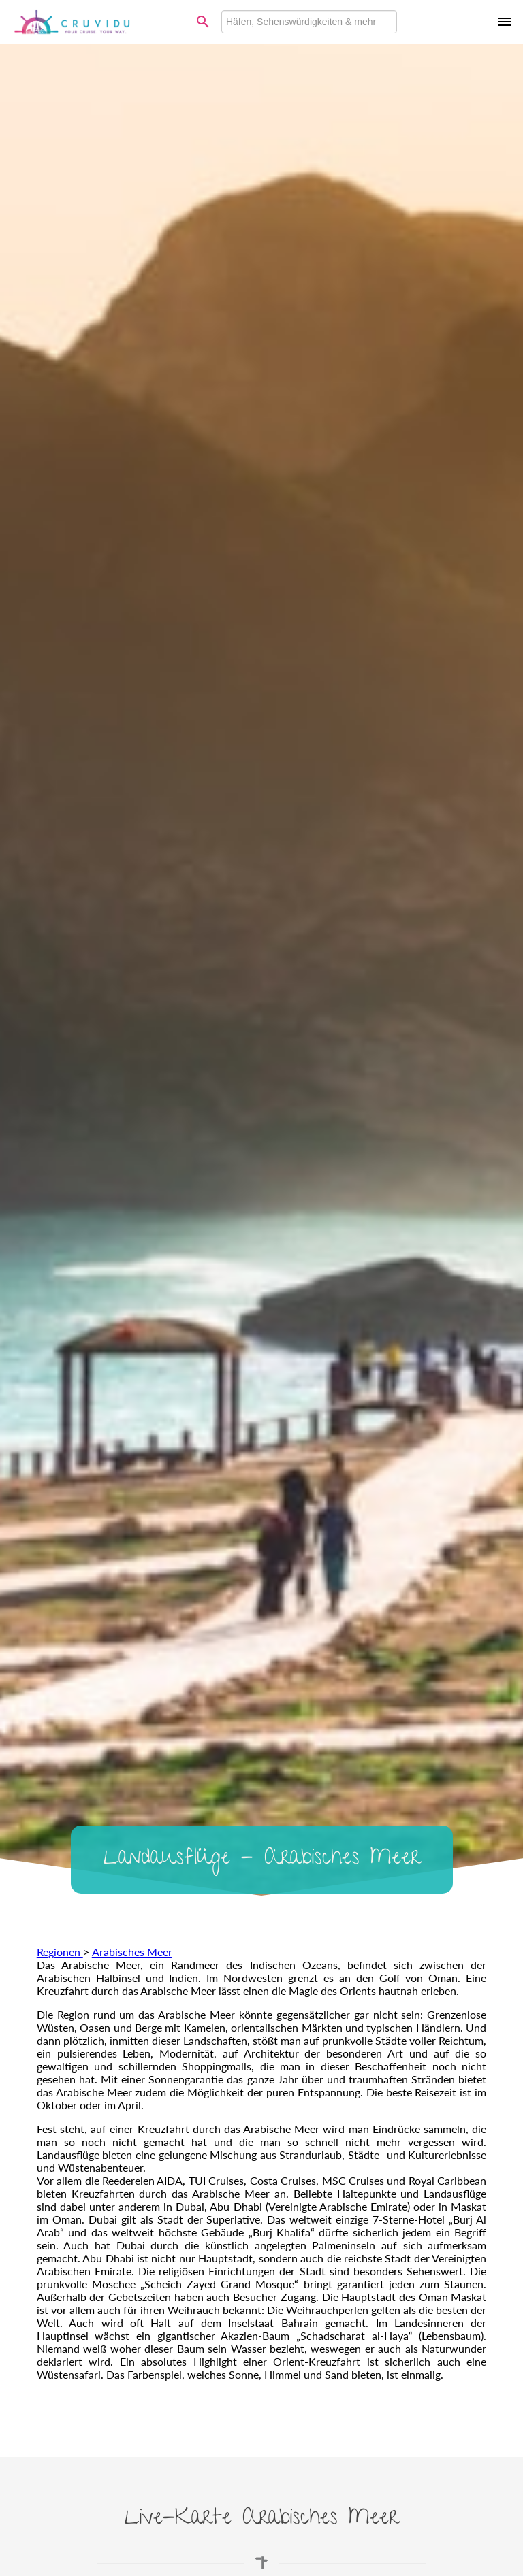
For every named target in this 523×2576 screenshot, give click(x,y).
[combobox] (309, 21)
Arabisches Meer (132, 1951)
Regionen (60, 1951)
